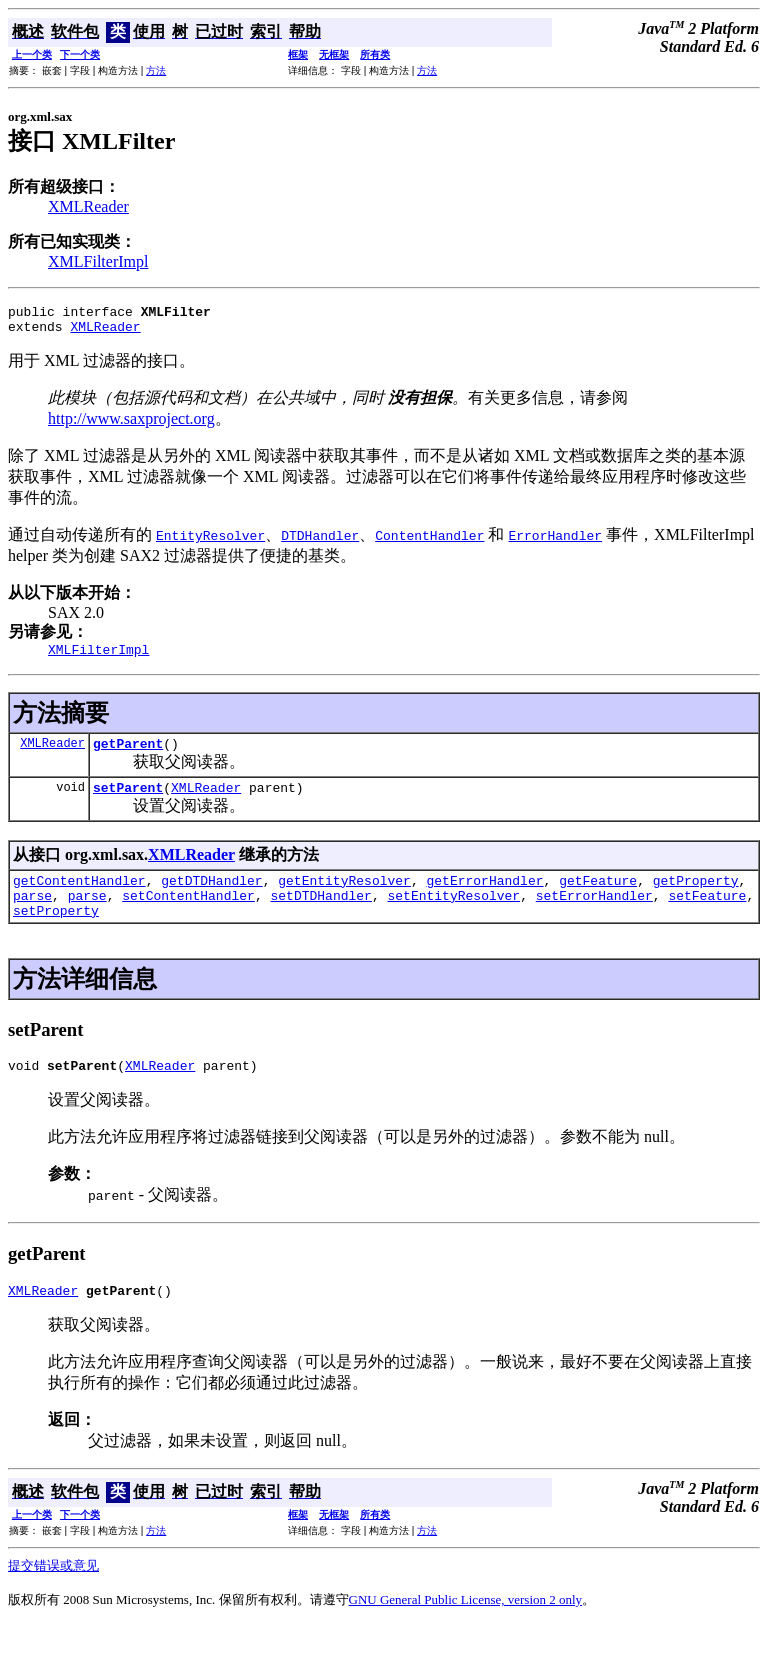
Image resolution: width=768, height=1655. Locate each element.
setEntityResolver (453, 916)
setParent (128, 802)
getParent (128, 755)
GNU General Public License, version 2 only (466, 1629)
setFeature (707, 916)
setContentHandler (188, 916)
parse (32, 916)
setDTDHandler (320, 916)
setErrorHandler (594, 916)
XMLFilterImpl (98, 261)
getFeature (598, 898)
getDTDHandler (211, 898)
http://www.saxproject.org (131, 424)
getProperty (696, 898)
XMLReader (88, 206)
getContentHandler (79, 898)
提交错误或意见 (53, 1595)
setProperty (56, 934)
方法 (156, 70)
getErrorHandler (484, 898)
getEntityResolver (344, 898)
